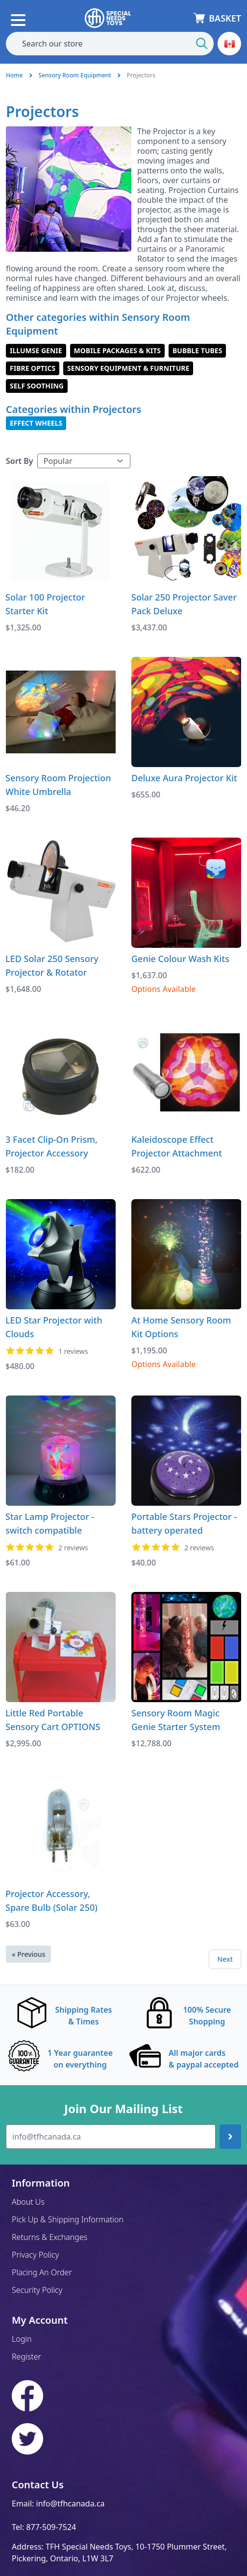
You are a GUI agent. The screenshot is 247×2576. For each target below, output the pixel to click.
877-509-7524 (51, 2527)
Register (26, 2356)
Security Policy (37, 2290)
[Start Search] (202, 43)
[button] (229, 43)
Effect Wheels (36, 423)
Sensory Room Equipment (75, 75)
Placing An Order (42, 2272)
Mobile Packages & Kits (117, 350)
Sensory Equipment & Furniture (128, 368)
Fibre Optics (32, 368)
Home (14, 75)
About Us (28, 2201)
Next (225, 1959)
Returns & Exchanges (49, 2237)
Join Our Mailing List (123, 2109)
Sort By (19, 461)
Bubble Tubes (197, 350)
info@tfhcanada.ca (70, 2503)
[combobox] (110, 43)
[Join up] (230, 2136)
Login (22, 2339)
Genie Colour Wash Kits (180, 958)
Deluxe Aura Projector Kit (184, 778)
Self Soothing (37, 385)
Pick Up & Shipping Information (68, 2219)
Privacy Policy (35, 2254)
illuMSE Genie (36, 350)
